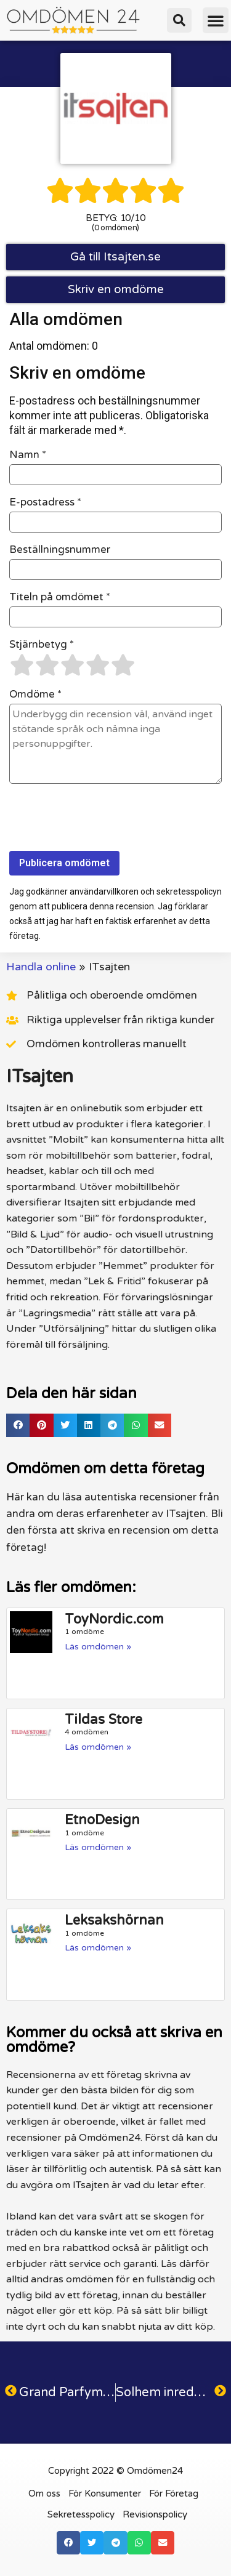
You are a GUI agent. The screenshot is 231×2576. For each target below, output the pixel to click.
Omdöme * (35, 694)
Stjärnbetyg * (41, 644)
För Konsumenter (104, 2493)
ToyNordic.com (114, 1619)
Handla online (41, 966)
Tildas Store (103, 1720)
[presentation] (103, 821)
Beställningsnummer (59, 550)
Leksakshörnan (114, 1920)
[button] (179, 20)
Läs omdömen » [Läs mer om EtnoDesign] (98, 1847)
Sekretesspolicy (81, 2514)
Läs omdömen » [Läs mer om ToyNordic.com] (98, 1646)
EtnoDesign (102, 1820)
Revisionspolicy (155, 2514)
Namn (27, 455)
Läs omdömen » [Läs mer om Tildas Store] (98, 1747)
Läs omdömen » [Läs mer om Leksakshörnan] (98, 1947)
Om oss (44, 2493)
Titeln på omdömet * (59, 597)
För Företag (173, 2493)
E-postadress (45, 502)
